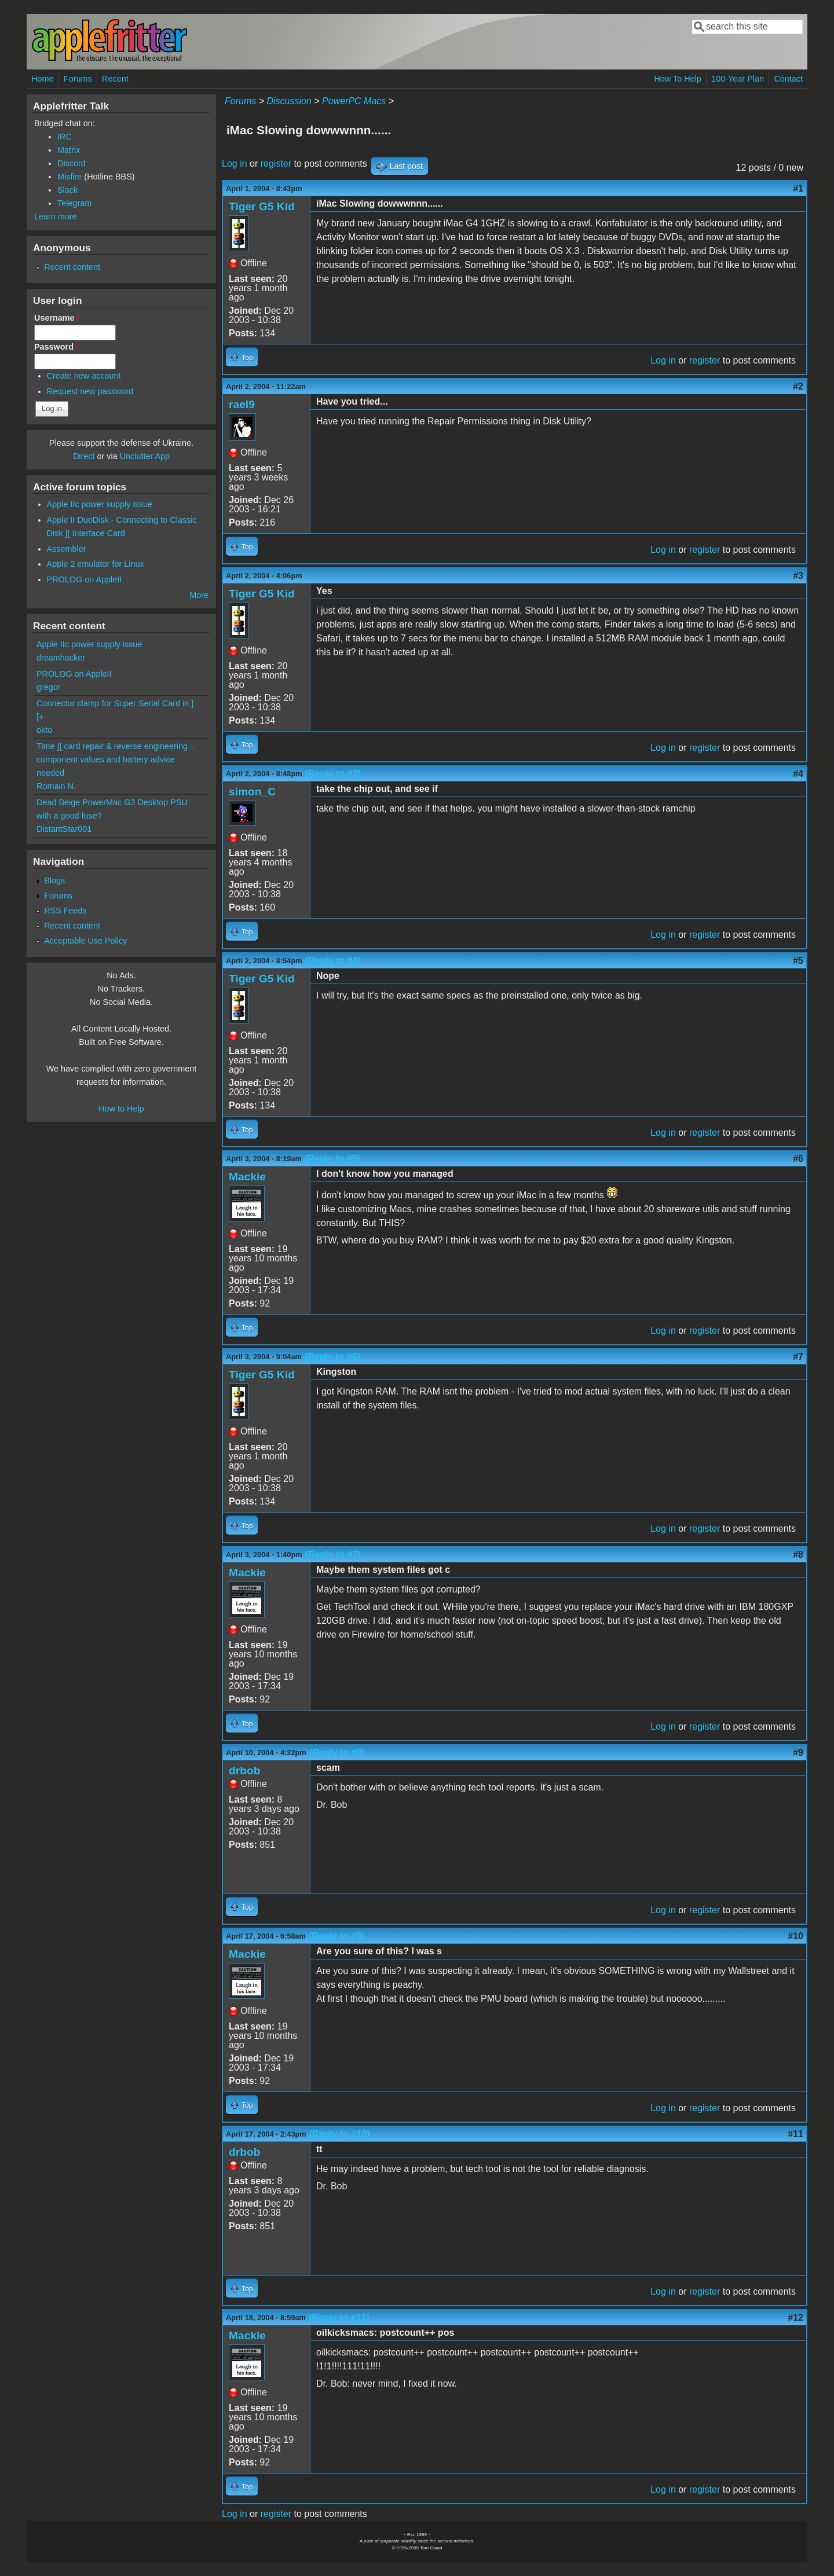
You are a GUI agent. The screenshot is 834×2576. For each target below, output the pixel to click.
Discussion (288, 101)
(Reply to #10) (339, 2134)
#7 (798, 1357)
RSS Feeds (65, 910)
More (199, 595)
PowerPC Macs (354, 101)
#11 (795, 2134)
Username (57, 317)
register (276, 163)
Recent (115, 78)
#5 (798, 961)
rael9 (242, 404)
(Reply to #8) (337, 1752)
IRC (64, 136)
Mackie (247, 1176)
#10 (795, 1936)
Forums (78, 78)
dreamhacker (60, 657)
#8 (798, 1554)
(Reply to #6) (332, 1357)
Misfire (69, 176)
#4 (798, 774)
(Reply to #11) (339, 2317)
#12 (795, 2317)
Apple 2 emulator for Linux (95, 563)
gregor (48, 687)
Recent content (72, 266)
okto (44, 730)
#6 (798, 1159)
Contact (788, 78)
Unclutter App (145, 456)
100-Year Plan (737, 78)
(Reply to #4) (333, 961)
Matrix (68, 150)
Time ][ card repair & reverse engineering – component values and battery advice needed (115, 759)
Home (42, 78)
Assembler (66, 548)
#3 (798, 576)
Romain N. (56, 786)
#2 (798, 386)
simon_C (252, 792)
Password (56, 346)
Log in (234, 163)
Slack (67, 190)
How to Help (121, 1108)
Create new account (84, 375)
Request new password (90, 391)
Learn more (55, 216)
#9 (798, 1752)
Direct (84, 456)
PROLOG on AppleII (84, 579)
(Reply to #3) (333, 774)
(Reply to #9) (336, 1936)
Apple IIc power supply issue (99, 504)
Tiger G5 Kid (262, 206)
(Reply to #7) (333, 1554)
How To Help (677, 78)
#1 (798, 188)
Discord (71, 163)
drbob (244, 1770)
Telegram (74, 203)
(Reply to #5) (332, 1159)
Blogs (54, 880)
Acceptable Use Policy (85, 940)
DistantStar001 (64, 829)
